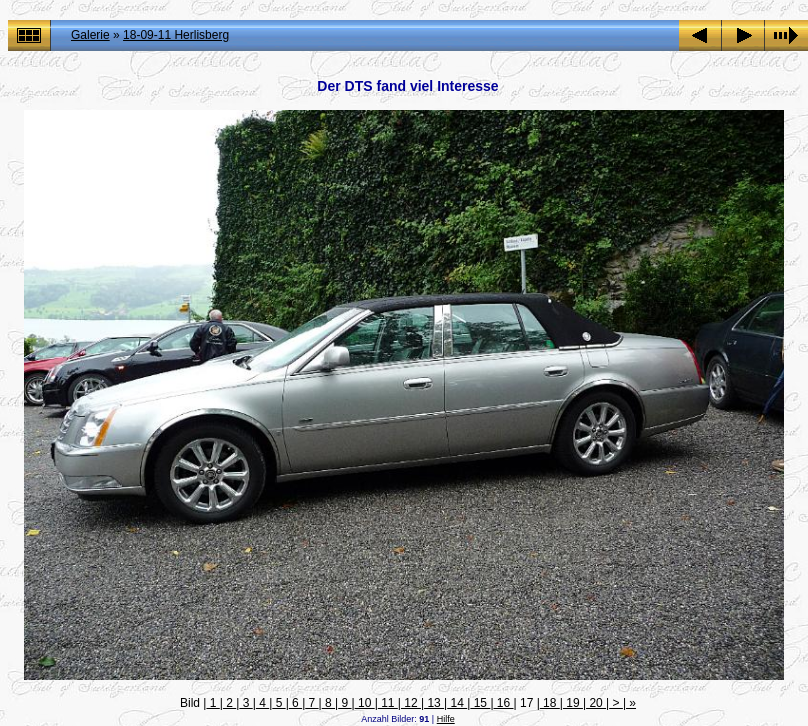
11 (388, 703)
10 (365, 703)
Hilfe (446, 719)
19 (573, 703)
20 (596, 703)
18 (550, 703)
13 (434, 703)
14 (457, 703)
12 (411, 703)
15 (480, 703)
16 (504, 703)
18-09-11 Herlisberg (176, 35)
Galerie (90, 35)
